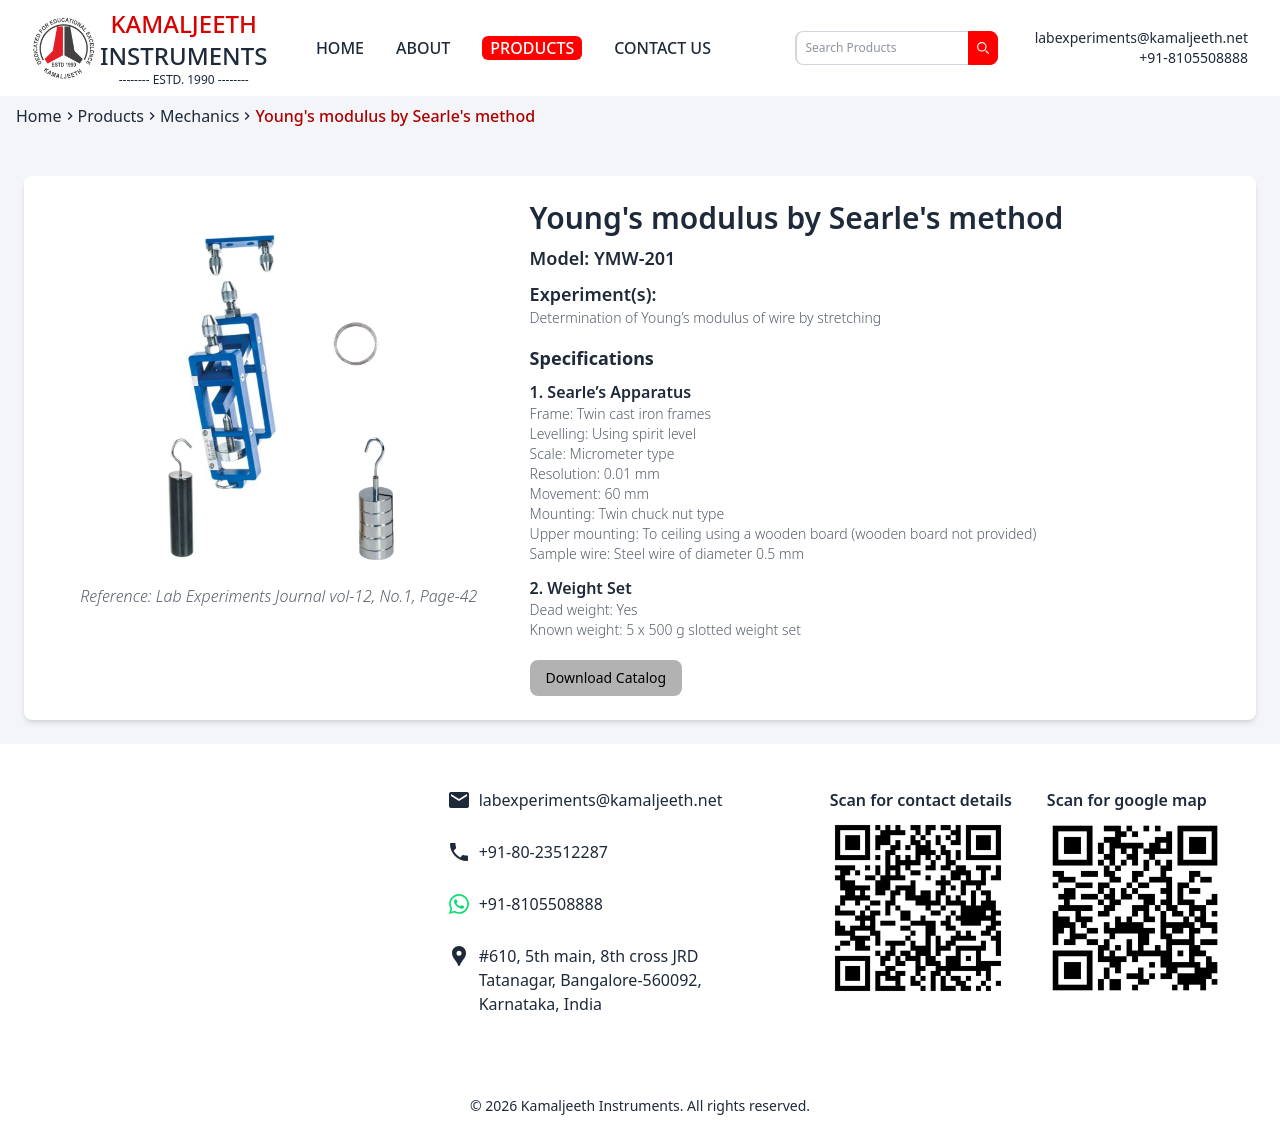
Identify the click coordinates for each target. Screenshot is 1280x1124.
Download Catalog (606, 677)
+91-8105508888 (1193, 57)
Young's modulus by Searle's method (395, 116)
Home (340, 48)
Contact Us (662, 48)
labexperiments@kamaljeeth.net (1141, 37)
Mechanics (199, 116)
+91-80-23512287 (527, 852)
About (423, 48)
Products (532, 48)
